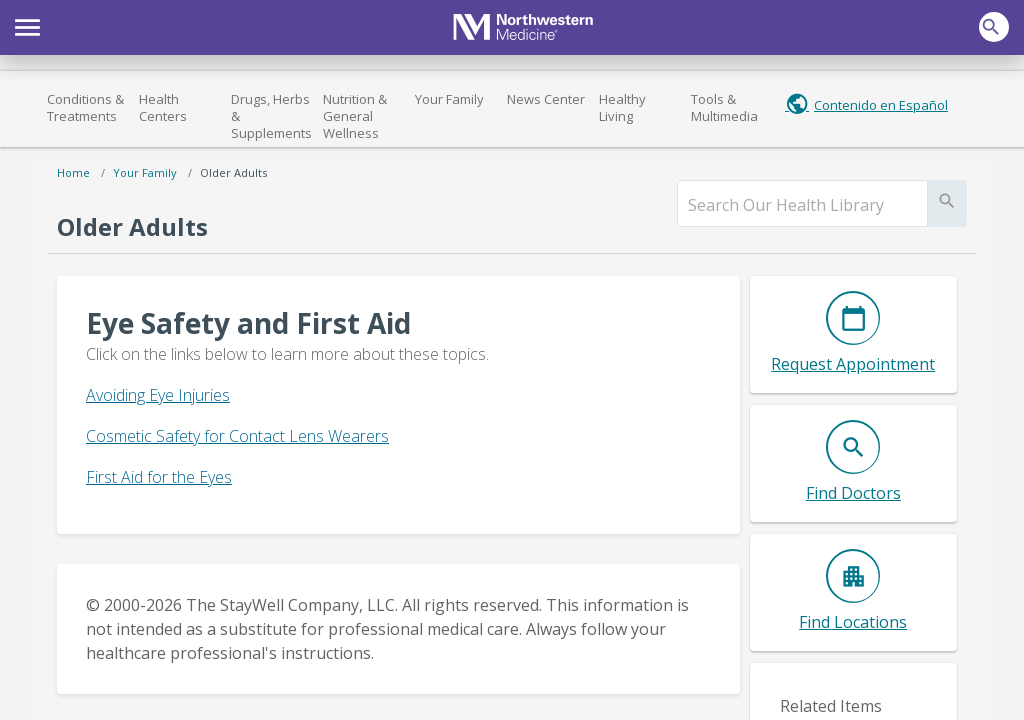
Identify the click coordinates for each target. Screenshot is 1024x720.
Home (73, 172)
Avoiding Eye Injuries (158, 395)
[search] (802, 205)
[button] (27, 25)
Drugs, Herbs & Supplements (271, 116)
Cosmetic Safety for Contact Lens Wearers (237, 436)
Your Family (449, 99)
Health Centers (163, 107)
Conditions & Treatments (85, 107)
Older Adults (233, 172)
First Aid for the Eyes (159, 477)
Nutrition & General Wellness (355, 116)
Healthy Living (622, 107)
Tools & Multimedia (724, 107)
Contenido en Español (881, 105)
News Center (546, 99)
